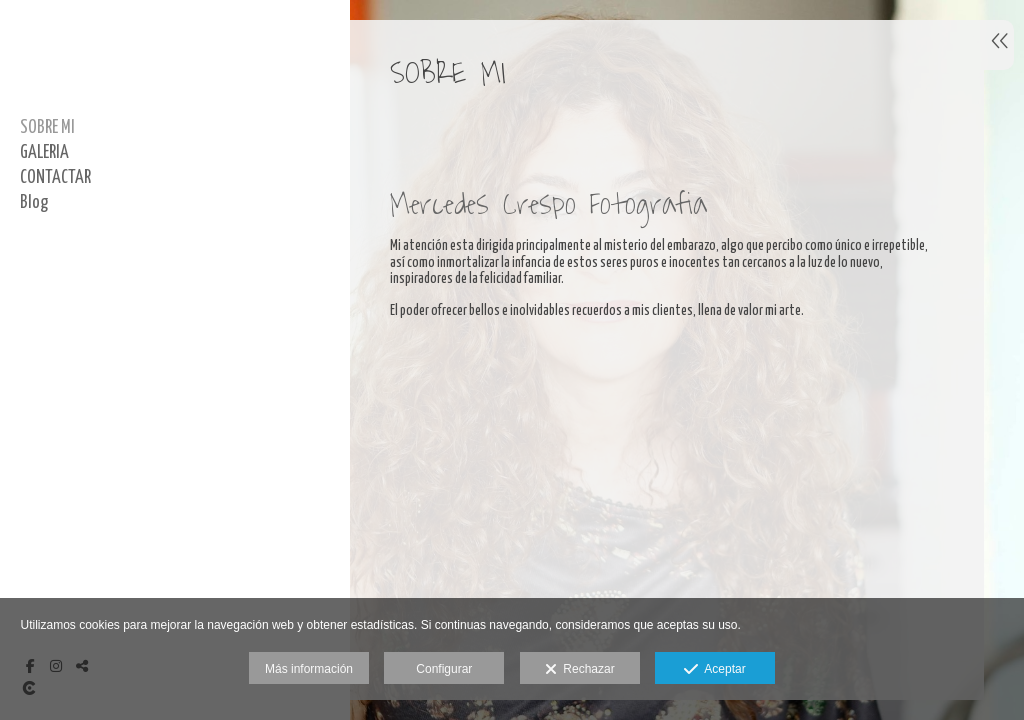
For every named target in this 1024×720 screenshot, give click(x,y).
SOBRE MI (47, 128)
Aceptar (714, 670)
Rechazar (580, 670)
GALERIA (44, 153)
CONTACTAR (55, 178)
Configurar (444, 669)
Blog (34, 203)
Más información (309, 669)
